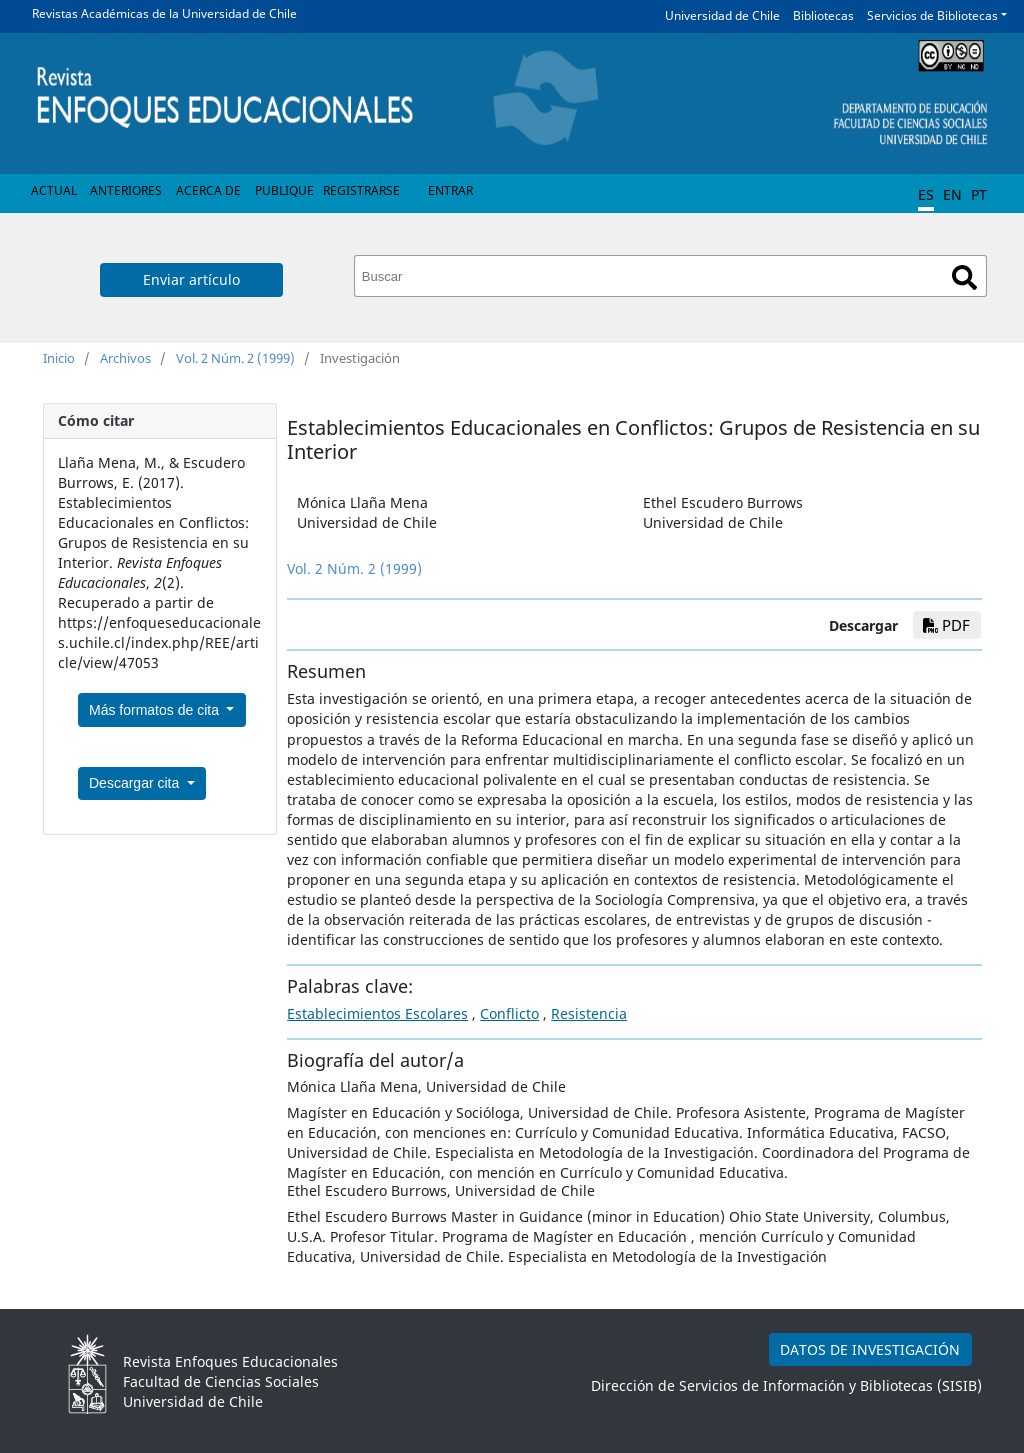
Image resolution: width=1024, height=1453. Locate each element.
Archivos (125, 358)
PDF (946, 625)
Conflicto (509, 1013)
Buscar (964, 277)
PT (979, 194)
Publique (284, 190)
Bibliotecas (823, 15)
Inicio (59, 358)
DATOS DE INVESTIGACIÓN (870, 1349)
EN (952, 194)
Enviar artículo (191, 279)
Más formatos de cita (156, 710)
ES (926, 194)
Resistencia (589, 1013)
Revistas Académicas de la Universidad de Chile (164, 13)
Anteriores (126, 190)
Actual (54, 190)
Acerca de (208, 190)
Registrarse (361, 190)
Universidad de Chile (722, 15)
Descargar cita (136, 783)
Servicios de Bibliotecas (932, 15)
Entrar (450, 190)
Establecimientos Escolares (377, 1013)
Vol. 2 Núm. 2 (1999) (235, 358)
